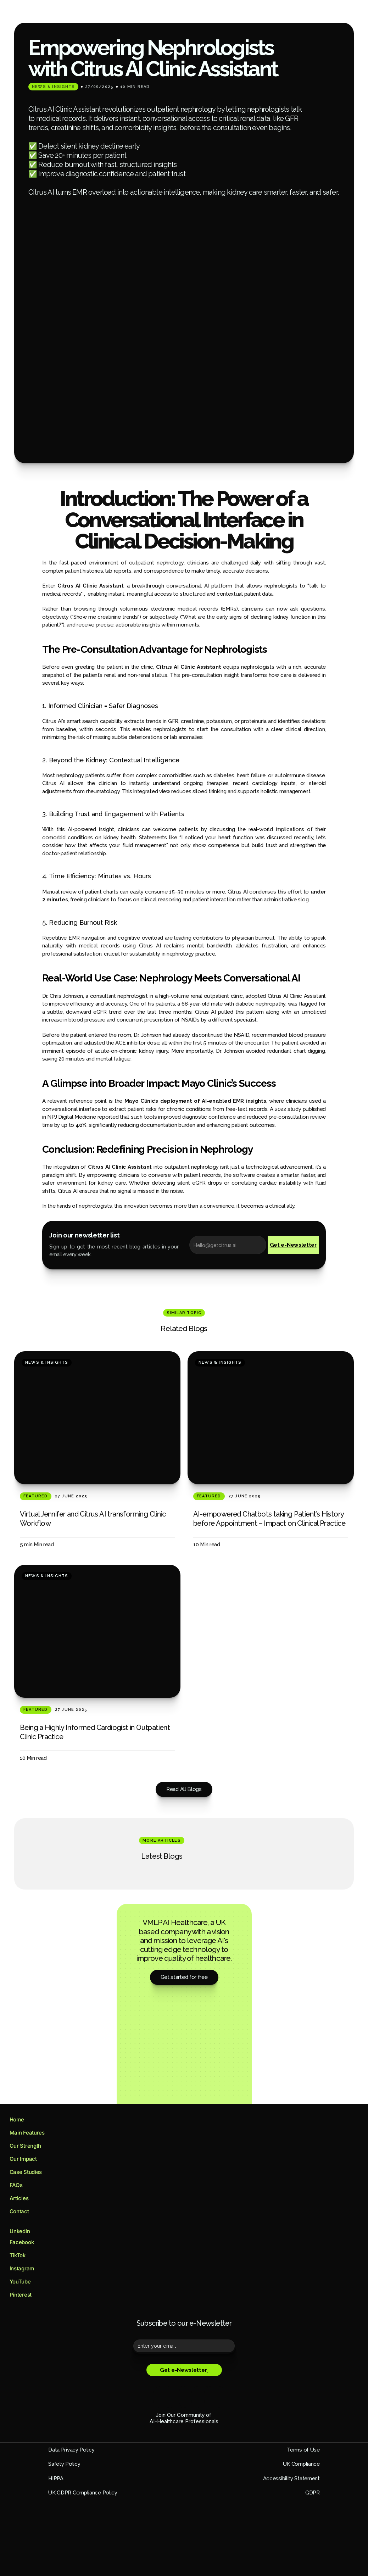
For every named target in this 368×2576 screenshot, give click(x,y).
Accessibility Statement (278, 2443)
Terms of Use (290, 2414)
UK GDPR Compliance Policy (272, 2458)
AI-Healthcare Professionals (184, 2381)
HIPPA (68, 2443)
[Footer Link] (36, 2103)
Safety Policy (77, 2429)
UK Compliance (288, 2429)
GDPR (68, 2458)
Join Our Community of (183, 2374)
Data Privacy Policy (84, 2414)
